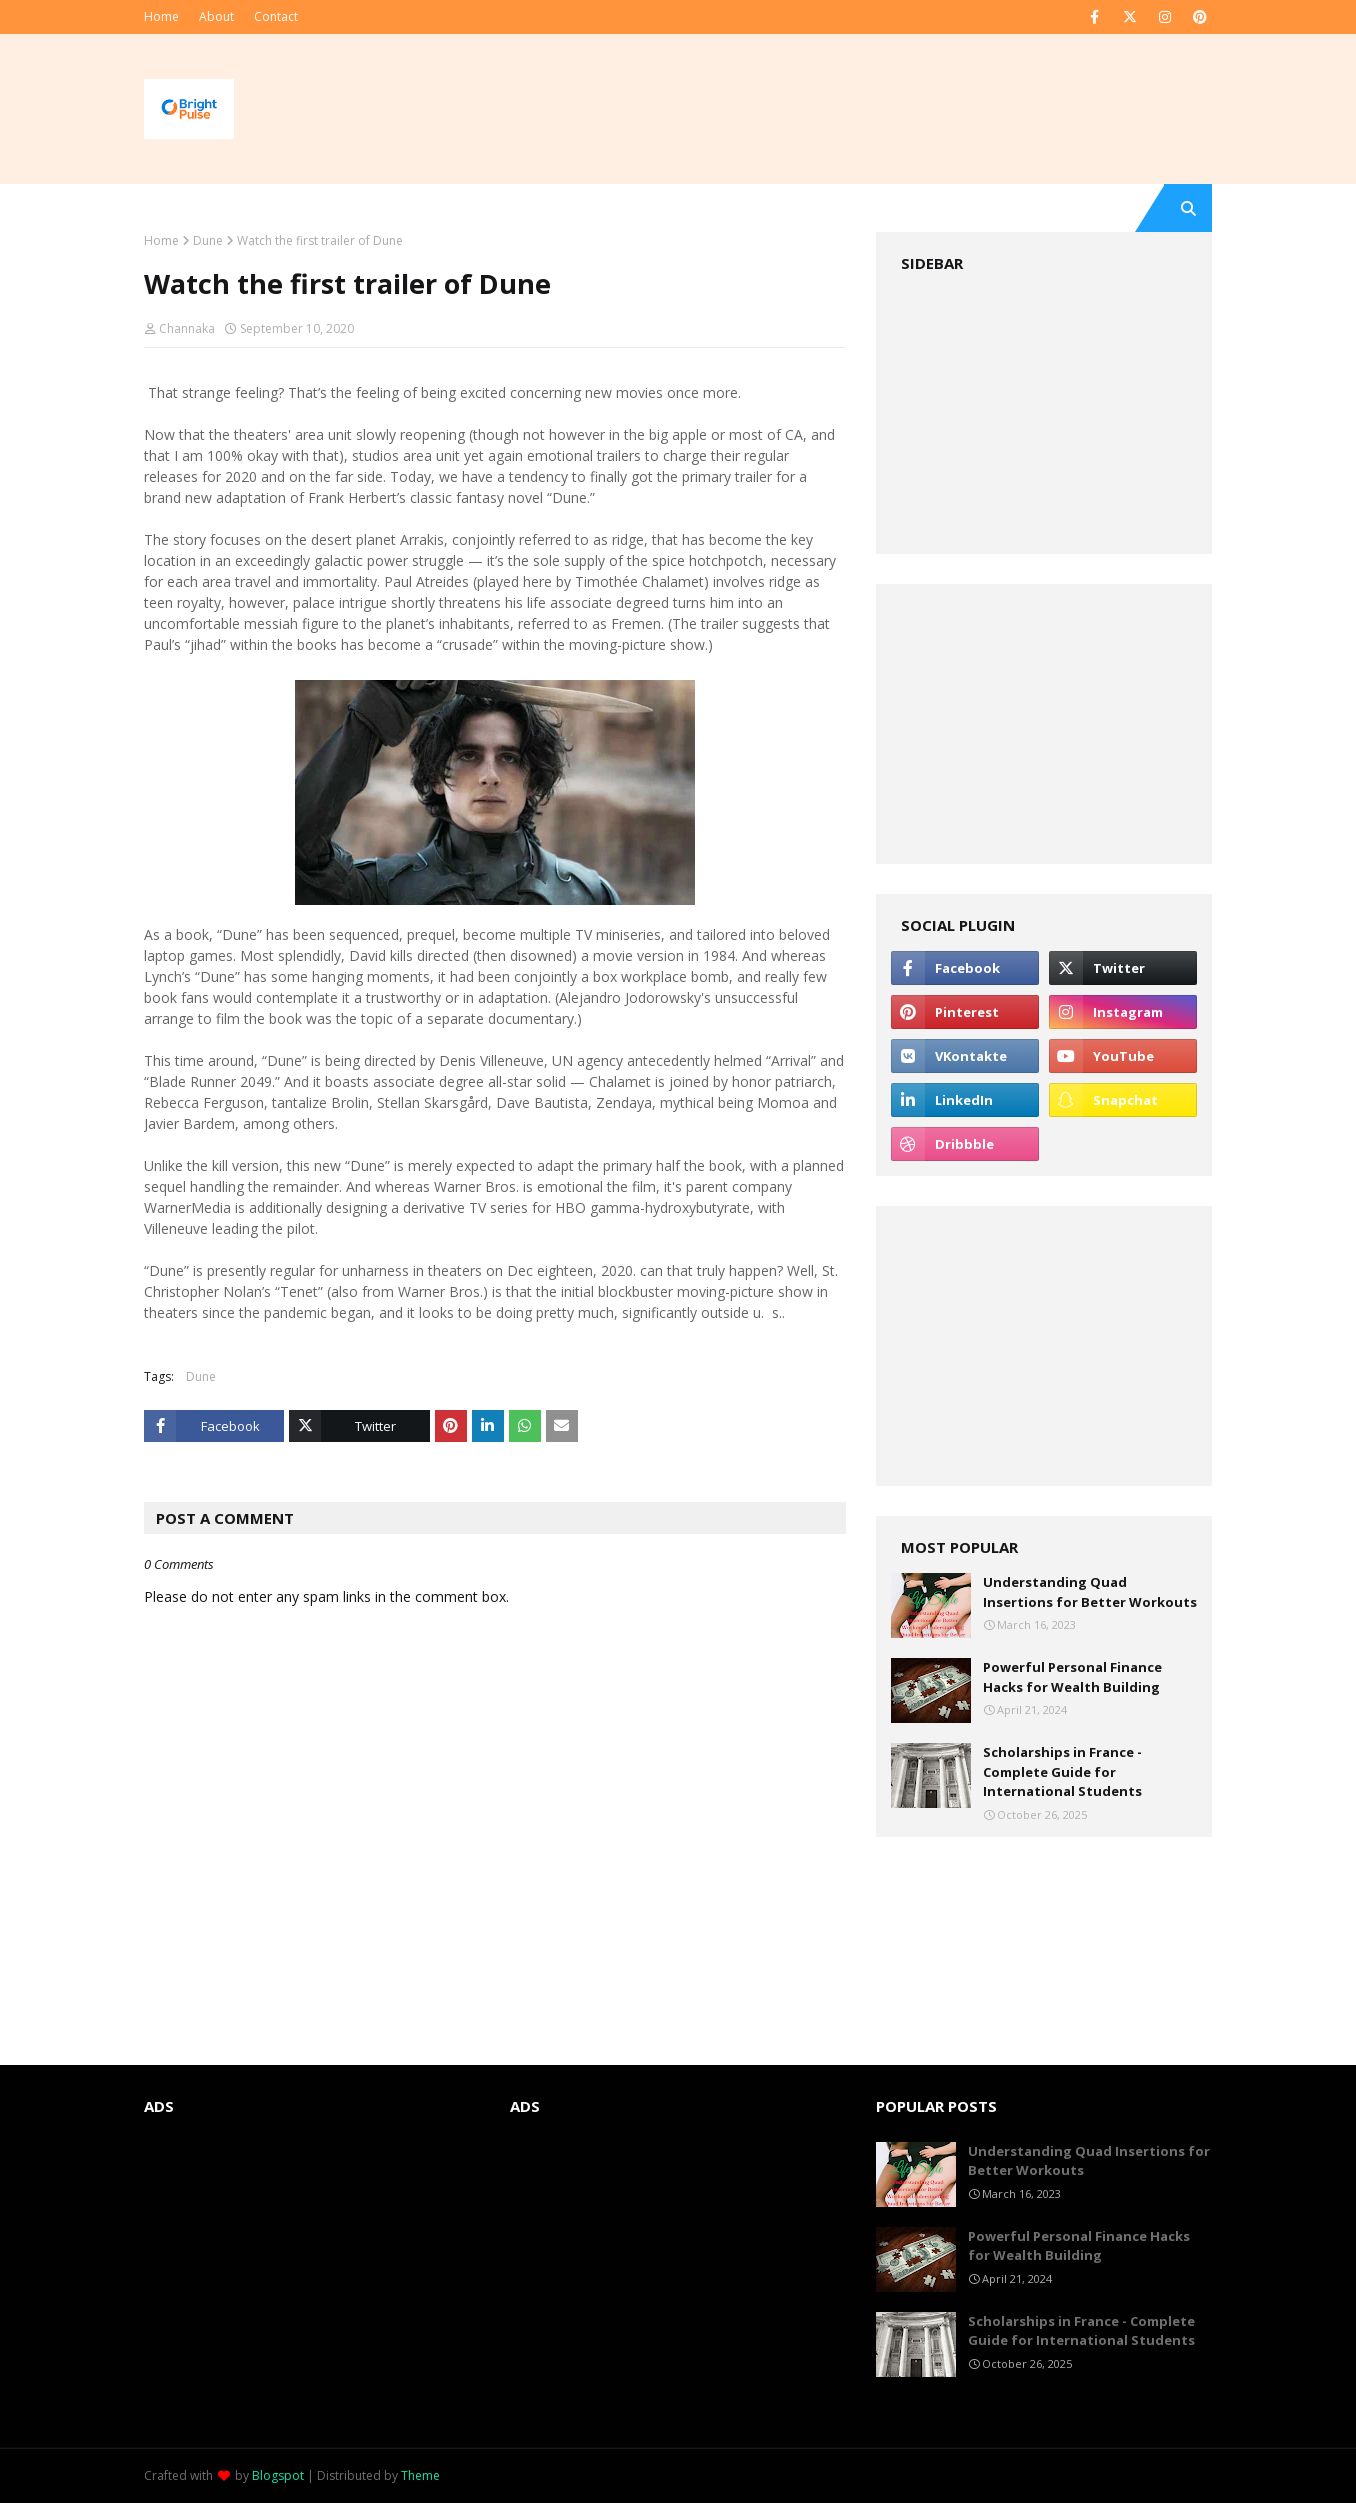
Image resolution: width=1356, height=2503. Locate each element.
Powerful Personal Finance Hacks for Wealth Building (1072, 1677)
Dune (208, 240)
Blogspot (278, 2475)
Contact (276, 16)
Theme (420, 2475)
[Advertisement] (1044, 414)
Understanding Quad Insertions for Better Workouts (1090, 1592)
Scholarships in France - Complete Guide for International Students (1062, 1771)
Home (161, 16)
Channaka (187, 328)
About (216, 16)
